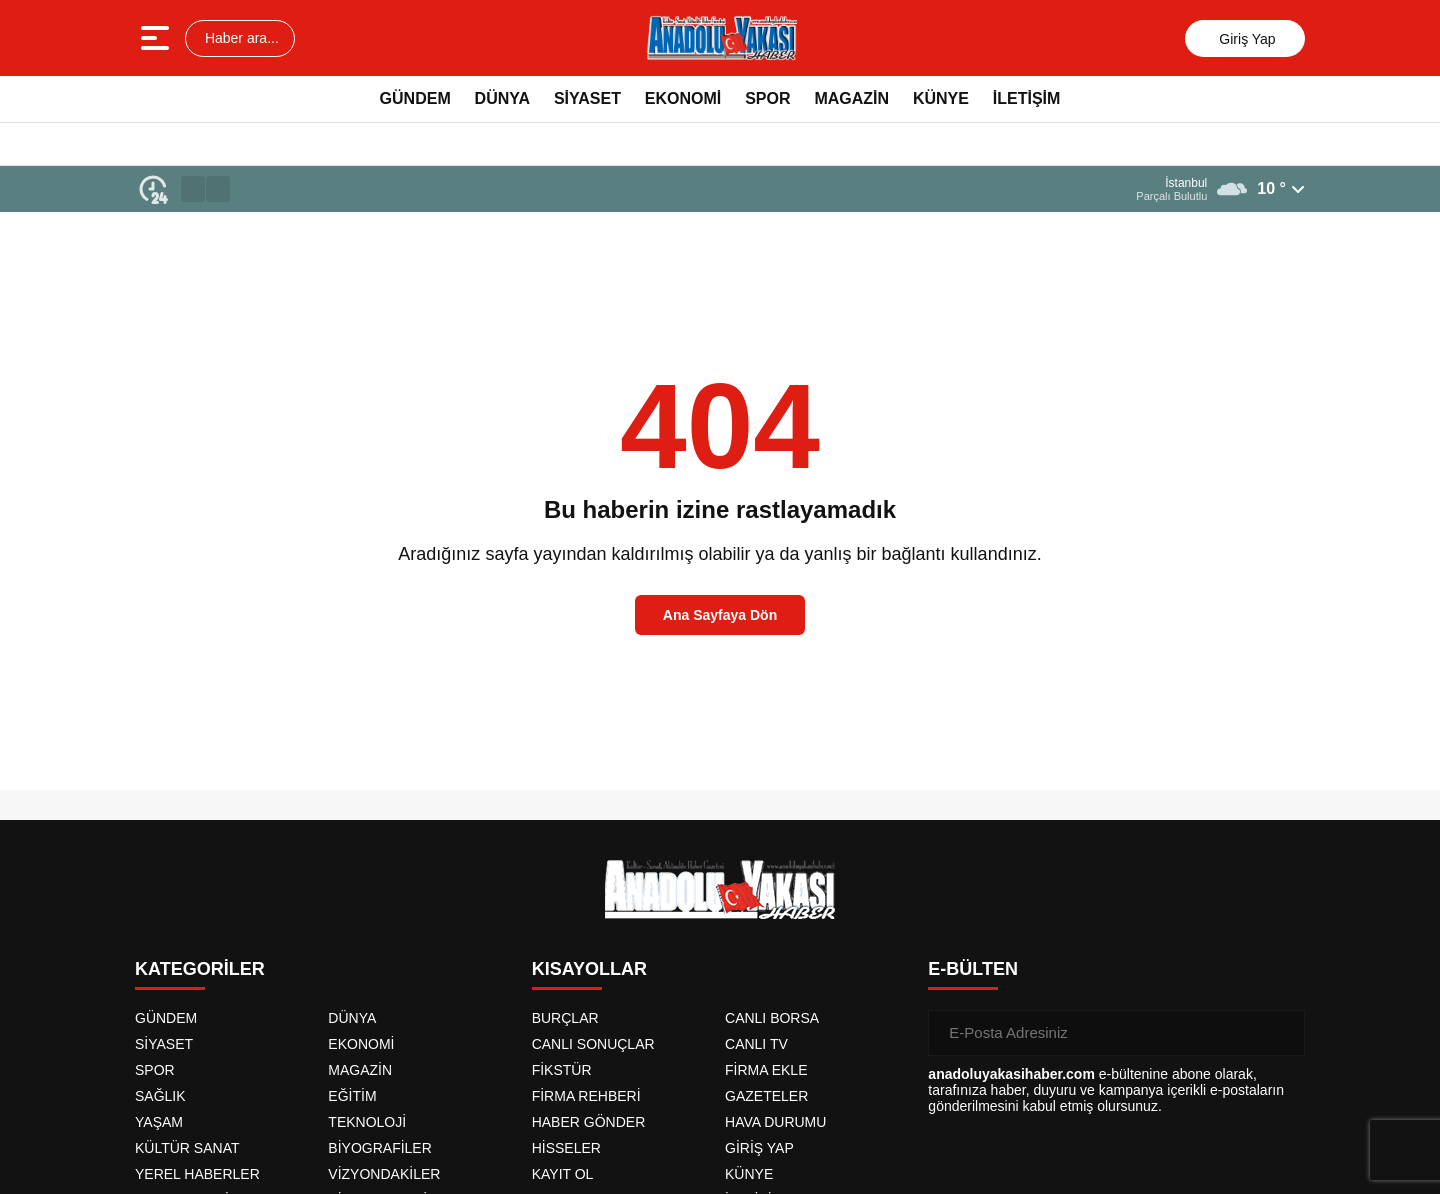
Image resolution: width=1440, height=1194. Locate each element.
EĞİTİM (352, 1096)
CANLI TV (756, 1044)
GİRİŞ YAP (759, 1148)
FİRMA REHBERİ (586, 1096)
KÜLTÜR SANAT (187, 1148)
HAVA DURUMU (775, 1122)
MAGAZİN (851, 98)
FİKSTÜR (562, 1070)
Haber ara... (240, 38)
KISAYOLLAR (589, 969)
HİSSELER (566, 1148)
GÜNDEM (415, 98)
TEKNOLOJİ (367, 1122)
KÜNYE (941, 98)
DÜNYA (502, 98)
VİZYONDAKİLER (384, 1174)
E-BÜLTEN (973, 969)
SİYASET (587, 98)
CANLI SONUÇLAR (593, 1044)
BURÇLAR (565, 1018)
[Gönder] (1282, 1033)
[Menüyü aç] (157, 38)
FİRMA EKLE (766, 1070)
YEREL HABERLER (197, 1174)
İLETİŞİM (1027, 98)
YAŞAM (159, 1122)
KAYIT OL (563, 1174)
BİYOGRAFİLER (379, 1148)
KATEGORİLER (200, 969)
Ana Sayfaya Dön (720, 615)
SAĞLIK (160, 1096)
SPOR (767, 98)
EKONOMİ (683, 98)
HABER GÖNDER (589, 1122)
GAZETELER (766, 1096)
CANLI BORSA (772, 1018)
